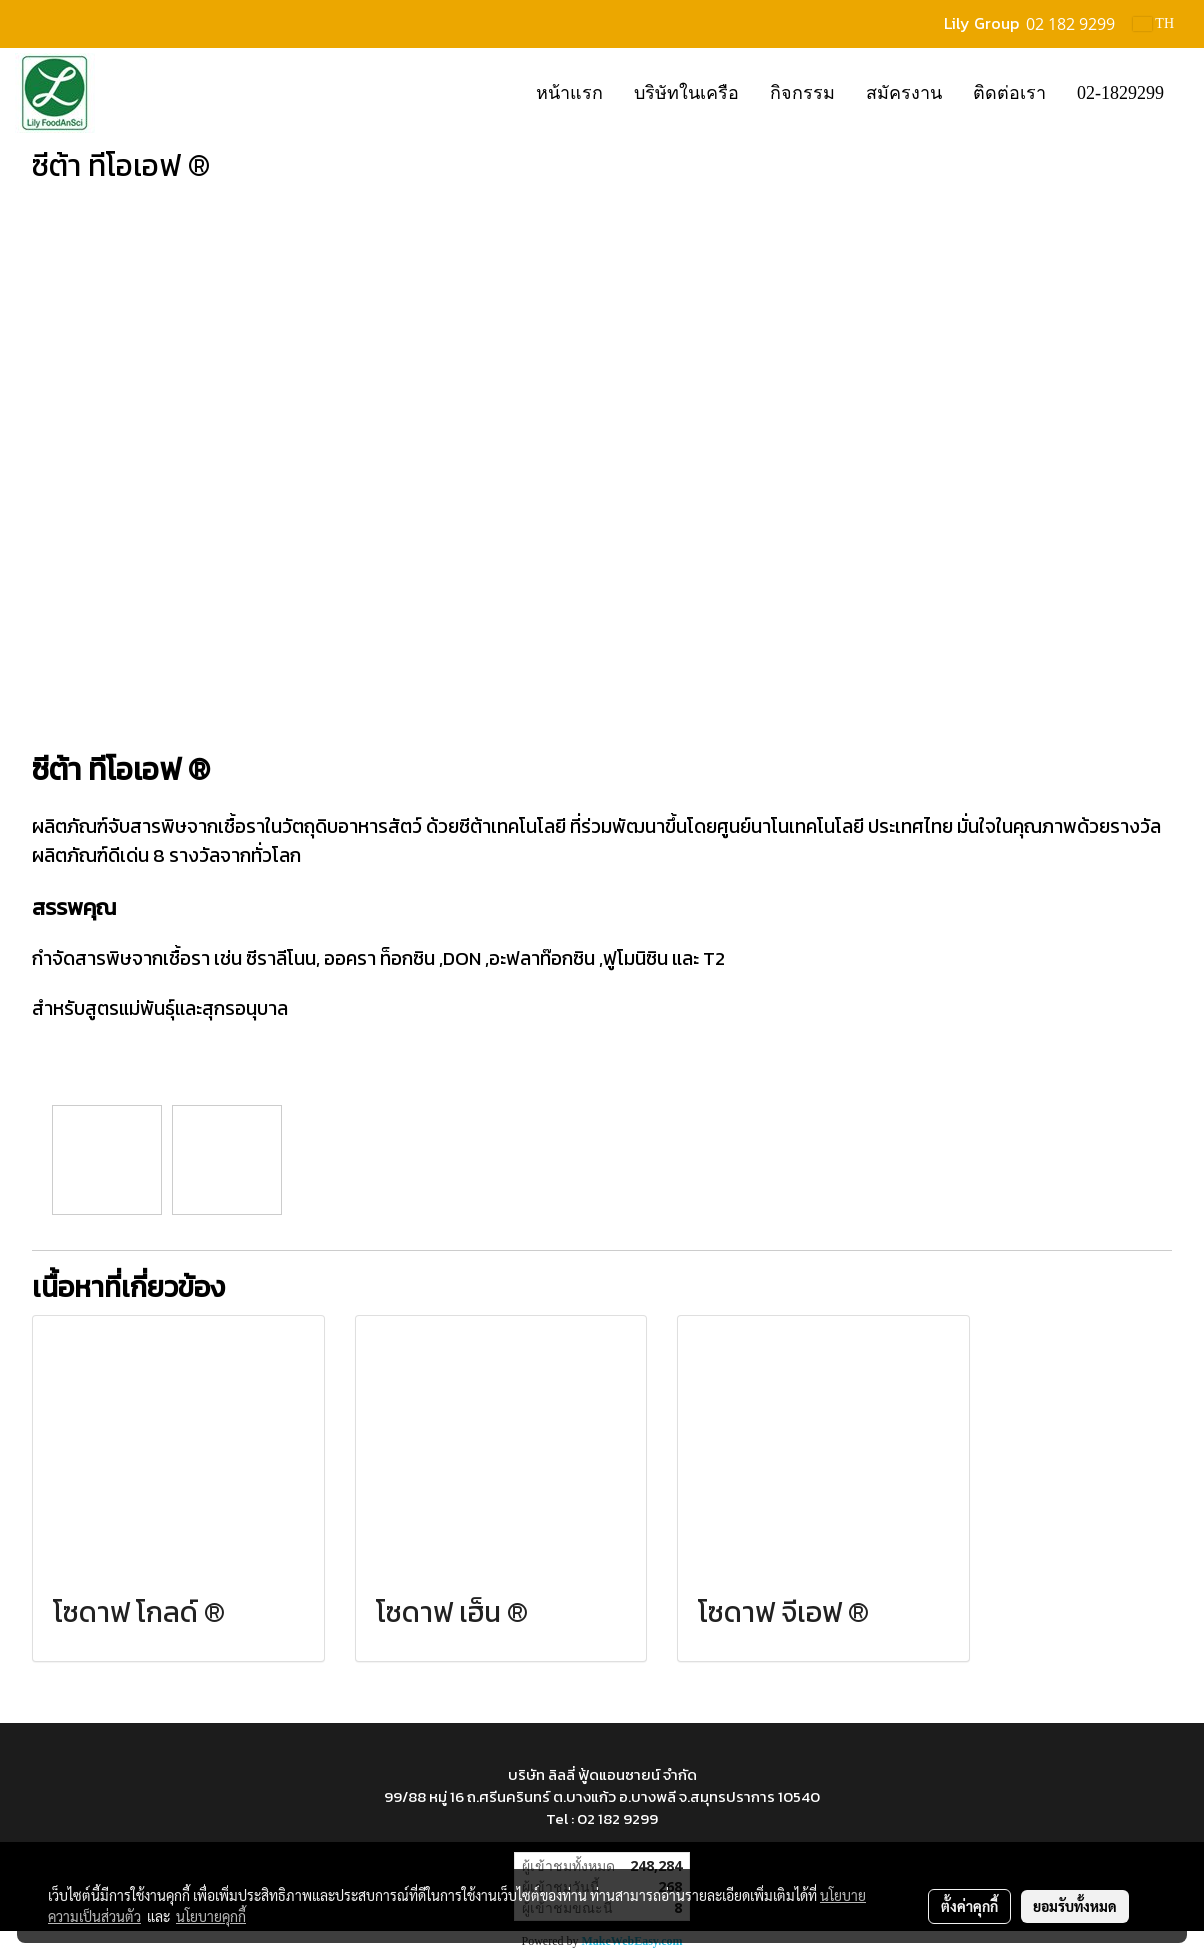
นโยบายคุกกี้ (211, 1916)
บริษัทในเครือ (686, 93)
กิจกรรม (802, 93)
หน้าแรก (569, 93)
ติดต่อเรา (1009, 93)
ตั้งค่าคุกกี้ (969, 1906)
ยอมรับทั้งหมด (1075, 1906)
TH (1153, 23)
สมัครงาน (904, 93)
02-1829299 (1120, 93)
